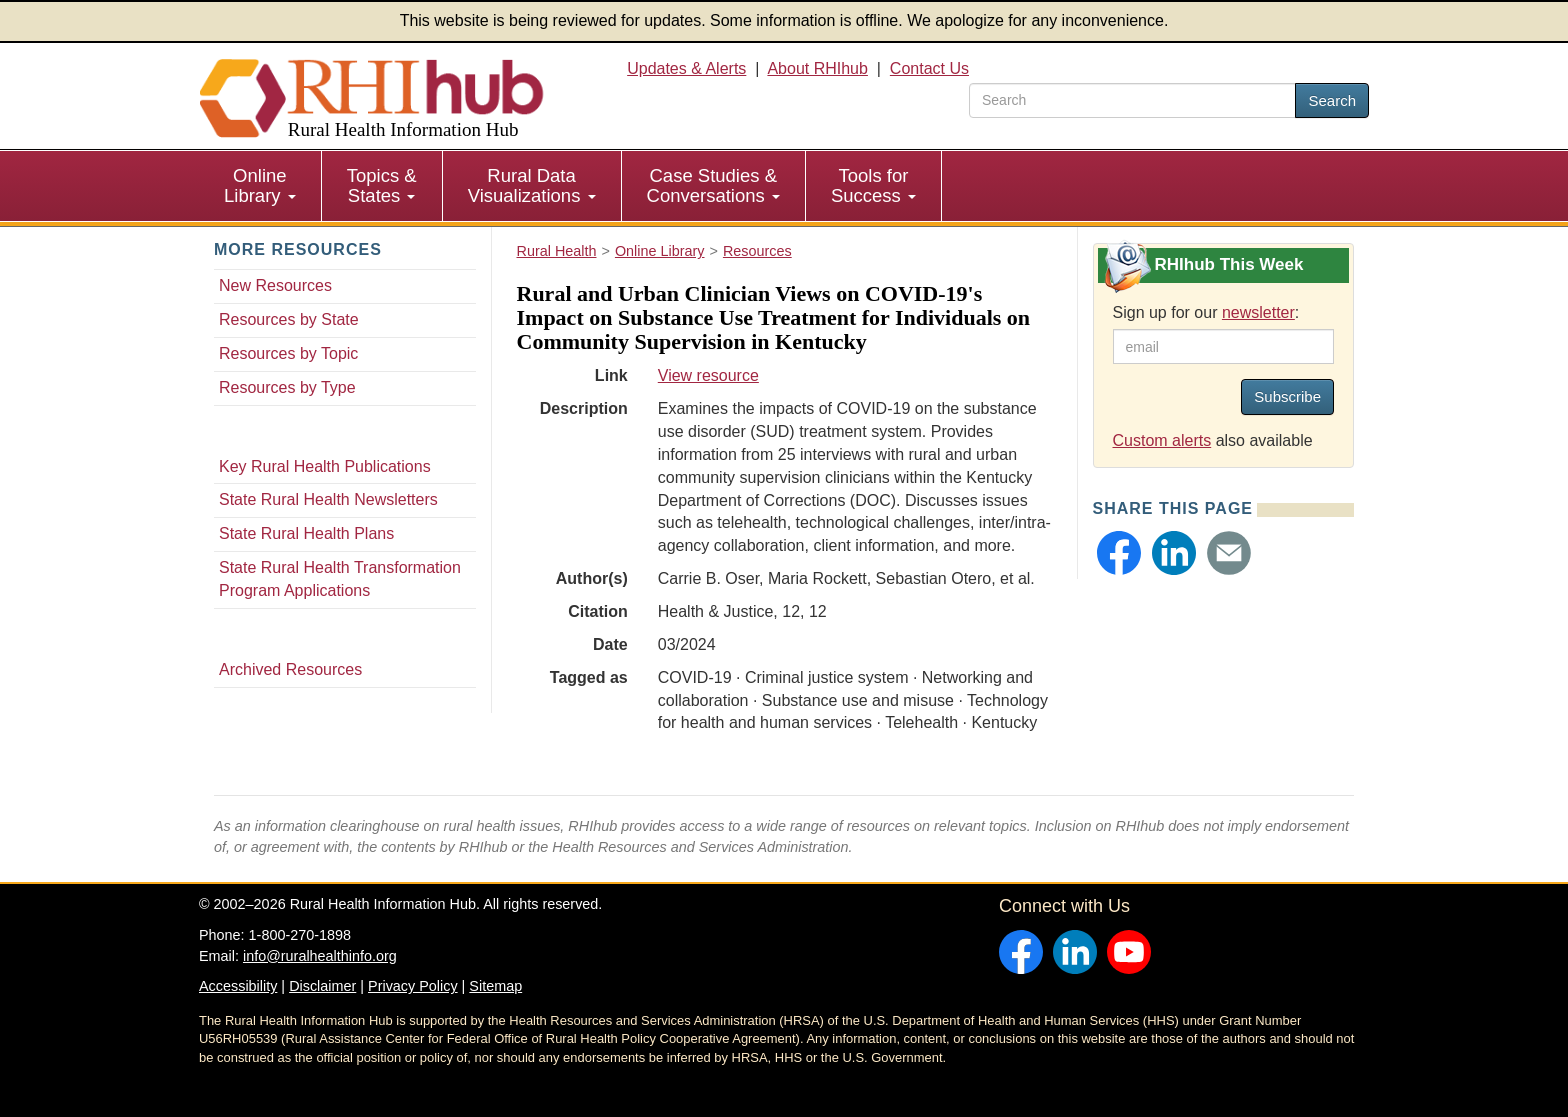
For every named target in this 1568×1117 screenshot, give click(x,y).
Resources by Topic (288, 353)
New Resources (275, 285)
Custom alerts (1162, 440)
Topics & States (382, 185)
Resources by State (289, 319)
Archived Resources (290, 669)
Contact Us (929, 68)
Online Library (260, 185)
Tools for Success (873, 185)
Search (1332, 100)
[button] (1119, 553)
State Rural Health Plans (306, 533)
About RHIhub (817, 68)
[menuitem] (260, 186)
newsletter (1258, 312)
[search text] (1132, 100)
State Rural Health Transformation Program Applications (340, 579)
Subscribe (1287, 396)
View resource (708, 375)
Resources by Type (287, 387)
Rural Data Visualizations (532, 185)
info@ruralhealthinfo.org (320, 956)
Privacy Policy (413, 986)
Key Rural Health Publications (325, 466)
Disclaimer (322, 986)
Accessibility (238, 986)
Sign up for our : (1206, 312)
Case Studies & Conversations (713, 185)
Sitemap (495, 986)
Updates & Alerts (686, 68)
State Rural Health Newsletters (328, 499)
